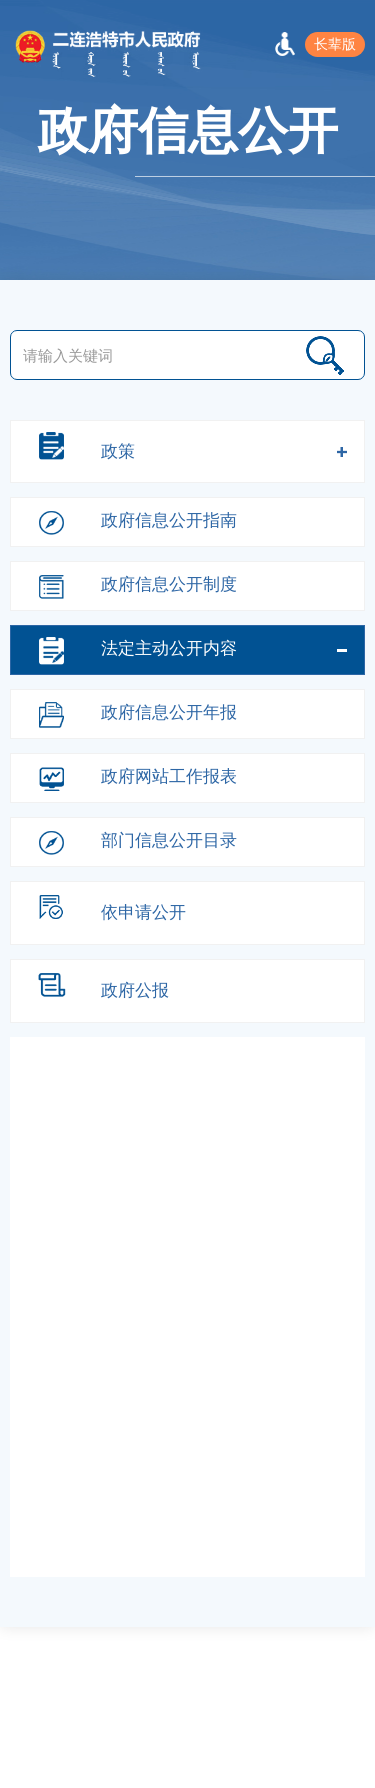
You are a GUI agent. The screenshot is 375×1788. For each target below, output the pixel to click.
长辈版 (335, 44)
